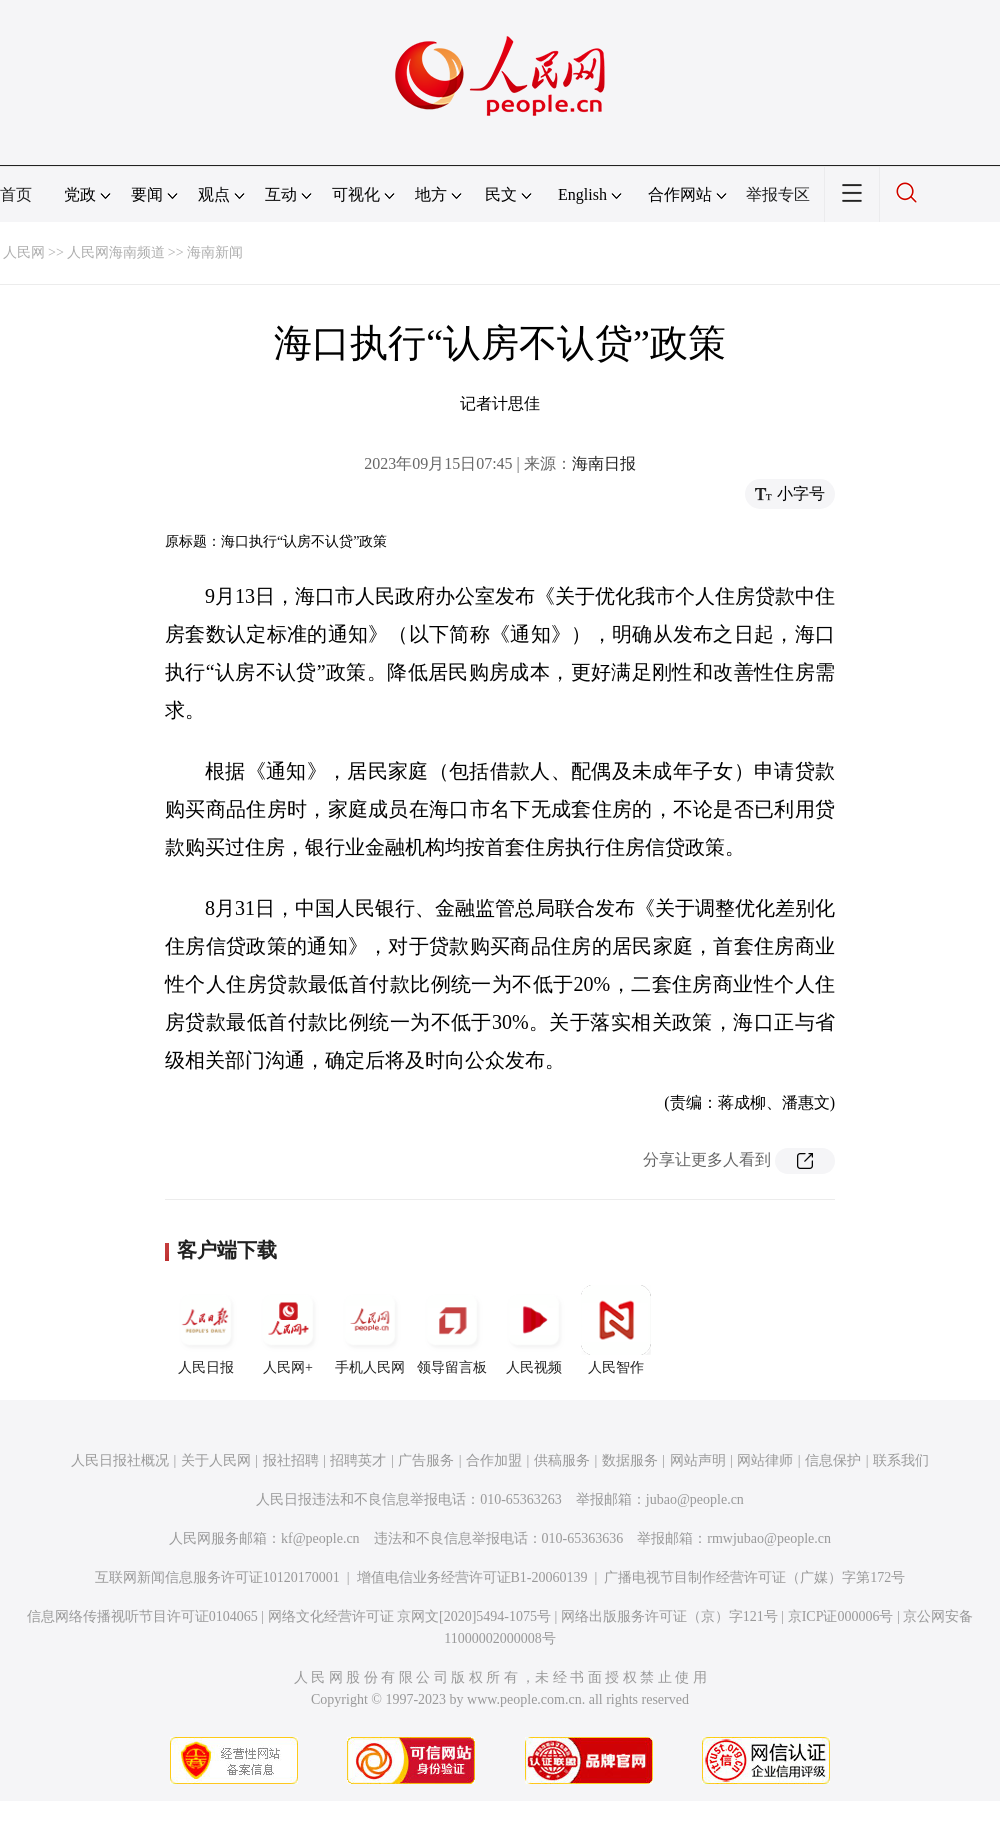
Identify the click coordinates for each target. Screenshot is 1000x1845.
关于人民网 (216, 1460)
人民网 (24, 252)
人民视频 (534, 1330)
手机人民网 (370, 1330)
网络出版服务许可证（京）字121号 (669, 1616)
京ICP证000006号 (841, 1616)
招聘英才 (358, 1460)
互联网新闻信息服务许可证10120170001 (217, 1577)
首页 (16, 194)
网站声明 (698, 1460)
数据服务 (630, 1460)
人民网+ (288, 1330)
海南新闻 (215, 252)
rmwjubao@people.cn (769, 1538)
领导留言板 (452, 1330)
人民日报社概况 (120, 1460)
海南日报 (604, 463)
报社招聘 (291, 1460)
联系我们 (901, 1460)
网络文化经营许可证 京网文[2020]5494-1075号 (410, 1616)
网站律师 (765, 1460)
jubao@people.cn (695, 1499)
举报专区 (778, 194)
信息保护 (833, 1460)
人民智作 (616, 1330)
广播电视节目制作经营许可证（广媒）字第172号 (754, 1577)
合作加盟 (494, 1460)
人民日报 (206, 1330)
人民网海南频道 (116, 252)
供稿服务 (562, 1460)
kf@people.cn (320, 1538)
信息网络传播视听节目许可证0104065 (142, 1616)
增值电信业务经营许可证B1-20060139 (472, 1577)
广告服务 (426, 1460)
